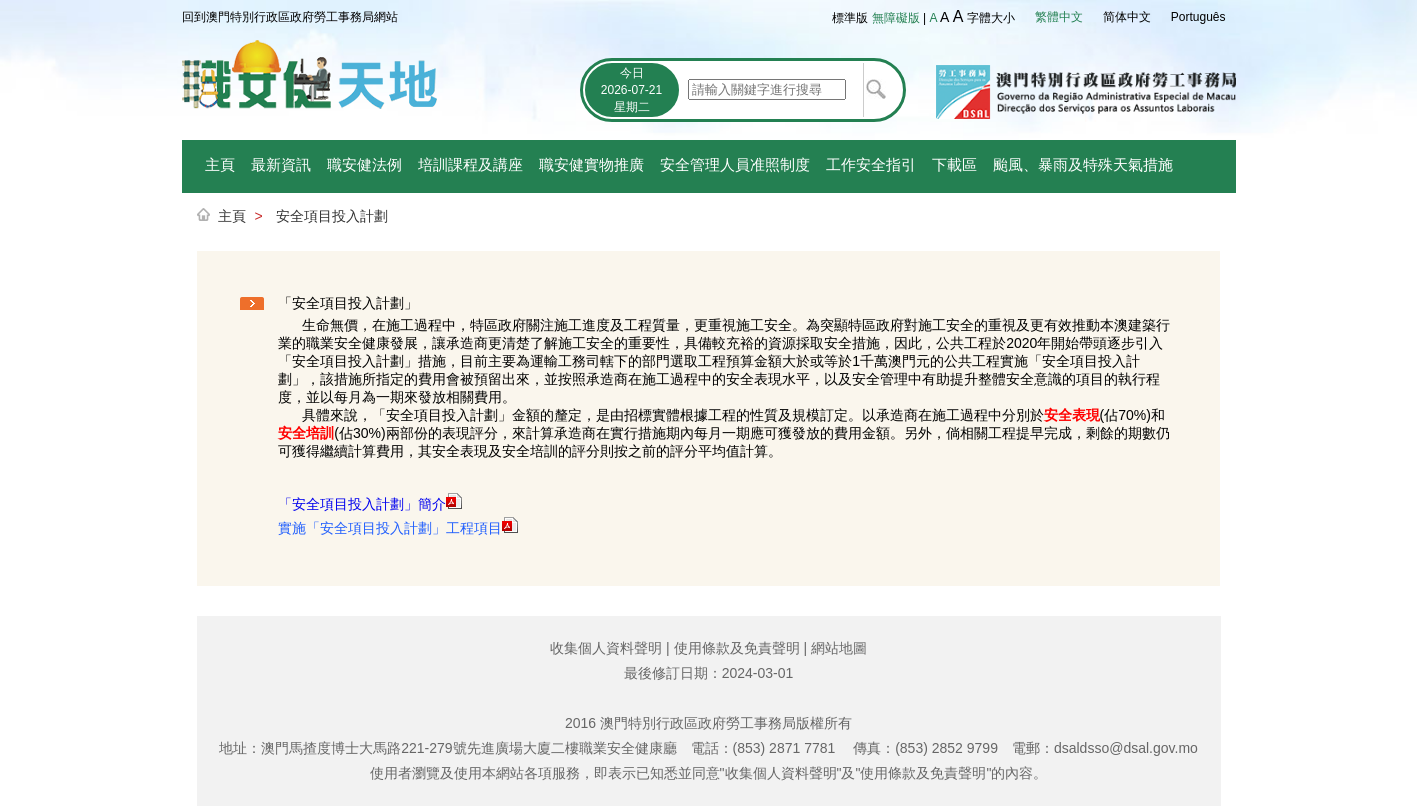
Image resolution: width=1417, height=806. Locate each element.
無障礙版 (896, 18)
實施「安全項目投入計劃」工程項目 (390, 528)
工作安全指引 (871, 164)
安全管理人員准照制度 (735, 164)
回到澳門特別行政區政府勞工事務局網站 (290, 17)
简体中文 (1127, 17)
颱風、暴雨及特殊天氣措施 (1083, 164)
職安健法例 (364, 164)
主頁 (220, 164)
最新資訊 (281, 164)
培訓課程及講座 (470, 164)
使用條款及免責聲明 (737, 648)
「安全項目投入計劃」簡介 (362, 504)
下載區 (954, 164)
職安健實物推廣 (591, 164)
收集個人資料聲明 (606, 648)
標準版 (850, 18)
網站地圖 (839, 648)
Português (1198, 17)
